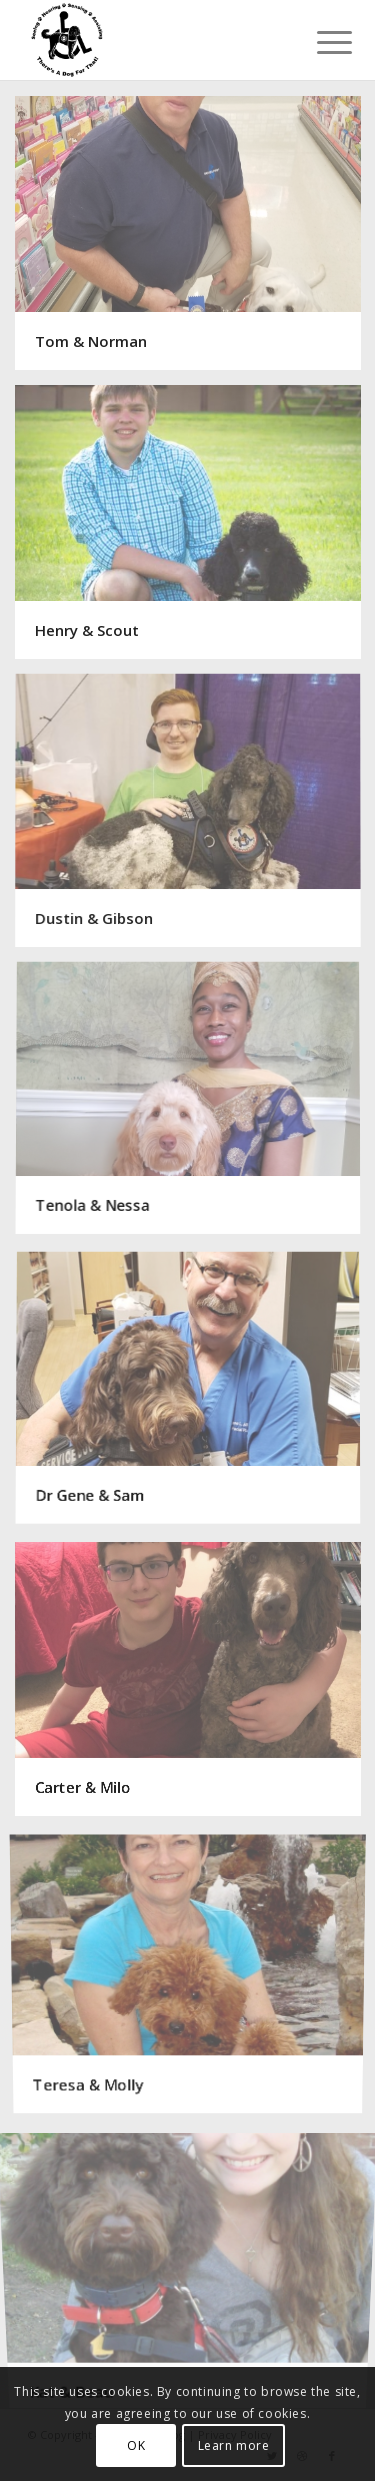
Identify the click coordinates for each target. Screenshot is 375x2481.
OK (136, 2445)
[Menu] (319, 42)
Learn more (234, 2445)
